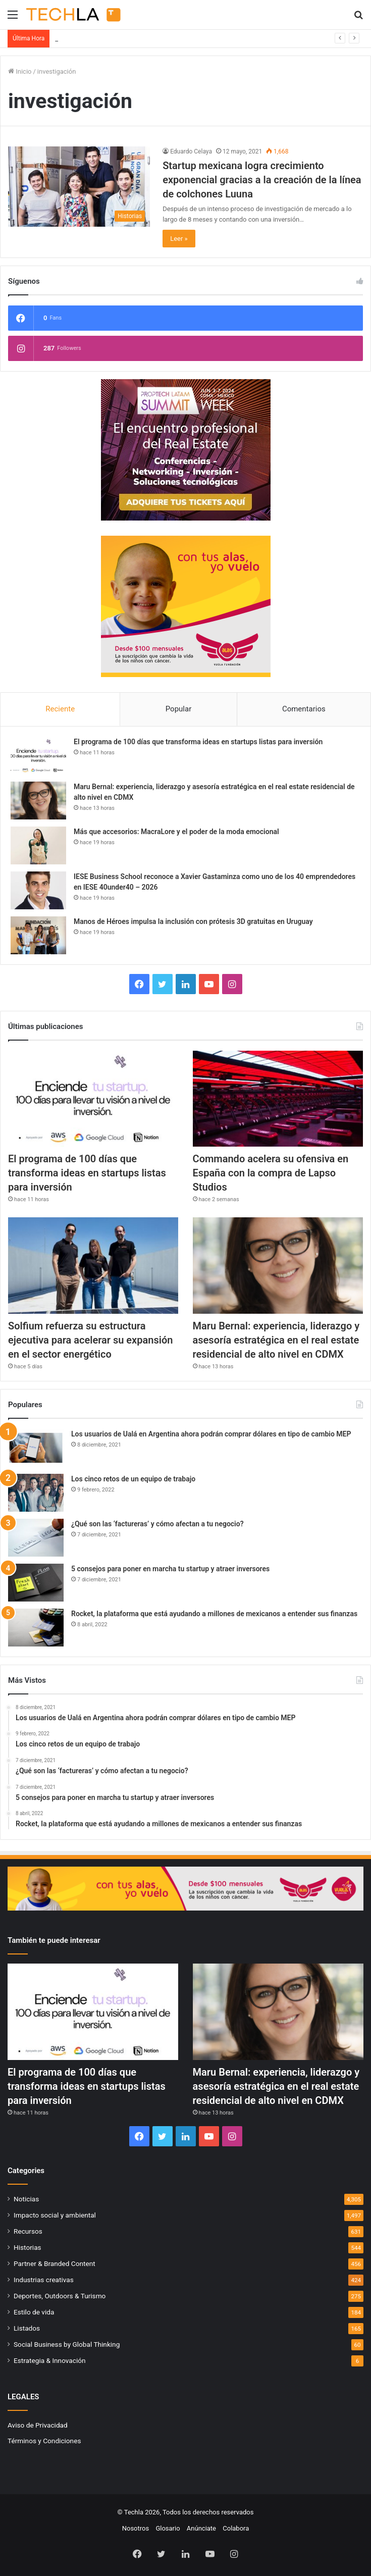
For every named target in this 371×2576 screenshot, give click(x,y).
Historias (27, 2247)
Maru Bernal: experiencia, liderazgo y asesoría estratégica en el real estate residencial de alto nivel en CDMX (276, 1340)
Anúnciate (201, 2528)
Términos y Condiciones (44, 2441)
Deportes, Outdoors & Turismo (59, 2296)
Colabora (236, 2528)
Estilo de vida (34, 2312)
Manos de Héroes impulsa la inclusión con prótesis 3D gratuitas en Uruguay (193, 921)
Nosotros (135, 2528)
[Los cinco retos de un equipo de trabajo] (36, 1493)
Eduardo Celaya (191, 151)
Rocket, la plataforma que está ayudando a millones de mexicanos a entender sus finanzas (214, 1614)
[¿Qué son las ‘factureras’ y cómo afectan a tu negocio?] (36, 1538)
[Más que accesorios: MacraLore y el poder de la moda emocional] (38, 845)
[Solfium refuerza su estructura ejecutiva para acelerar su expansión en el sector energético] (93, 1265)
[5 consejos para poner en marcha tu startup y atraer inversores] (36, 1583)
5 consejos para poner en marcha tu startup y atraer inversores (170, 1569)
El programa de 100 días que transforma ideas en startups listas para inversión (170, 38)
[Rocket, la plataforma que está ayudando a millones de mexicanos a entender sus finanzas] (36, 1627)
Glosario (167, 2528)
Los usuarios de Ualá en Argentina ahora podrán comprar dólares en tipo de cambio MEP (211, 1434)
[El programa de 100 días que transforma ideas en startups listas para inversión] (38, 756)
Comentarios (304, 708)
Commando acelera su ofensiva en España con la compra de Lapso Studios (271, 1173)
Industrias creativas (44, 2280)
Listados (27, 2328)
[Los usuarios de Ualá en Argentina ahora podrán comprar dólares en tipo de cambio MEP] (36, 1448)
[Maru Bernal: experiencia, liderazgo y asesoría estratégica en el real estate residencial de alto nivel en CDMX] (38, 800)
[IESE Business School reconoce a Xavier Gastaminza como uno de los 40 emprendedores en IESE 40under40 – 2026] (38, 890)
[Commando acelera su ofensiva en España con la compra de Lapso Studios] (278, 1099)
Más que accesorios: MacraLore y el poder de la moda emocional (176, 832)
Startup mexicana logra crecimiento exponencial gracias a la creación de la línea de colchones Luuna (262, 180)
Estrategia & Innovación (50, 2360)
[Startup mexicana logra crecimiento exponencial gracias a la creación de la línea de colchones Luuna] (79, 186)
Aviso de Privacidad (38, 2425)
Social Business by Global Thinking (67, 2344)
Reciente (60, 708)
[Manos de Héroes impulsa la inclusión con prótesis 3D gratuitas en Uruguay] (38, 935)
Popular (179, 708)
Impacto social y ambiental (55, 2215)
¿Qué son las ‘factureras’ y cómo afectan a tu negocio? (157, 1524)
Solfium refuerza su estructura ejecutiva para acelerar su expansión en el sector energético (90, 1340)
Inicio (19, 71)
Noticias (26, 2199)
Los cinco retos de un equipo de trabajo (133, 1479)
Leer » (179, 238)
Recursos (28, 2231)
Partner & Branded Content (54, 2263)
